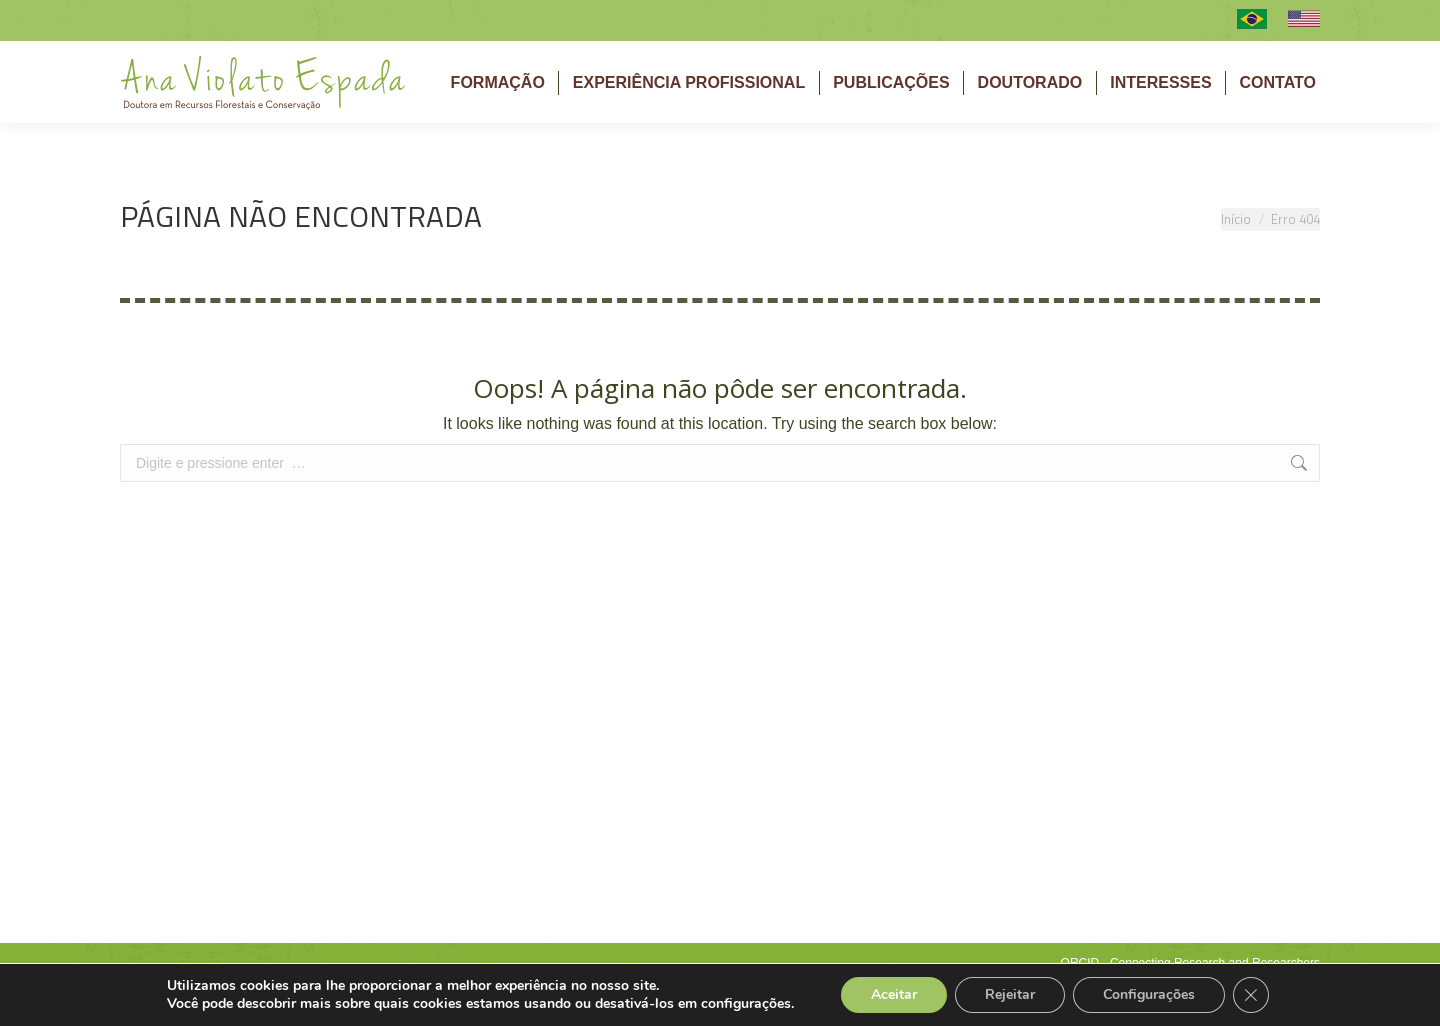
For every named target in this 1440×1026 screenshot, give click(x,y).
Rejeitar (1010, 994)
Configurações (1149, 994)
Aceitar (894, 994)
